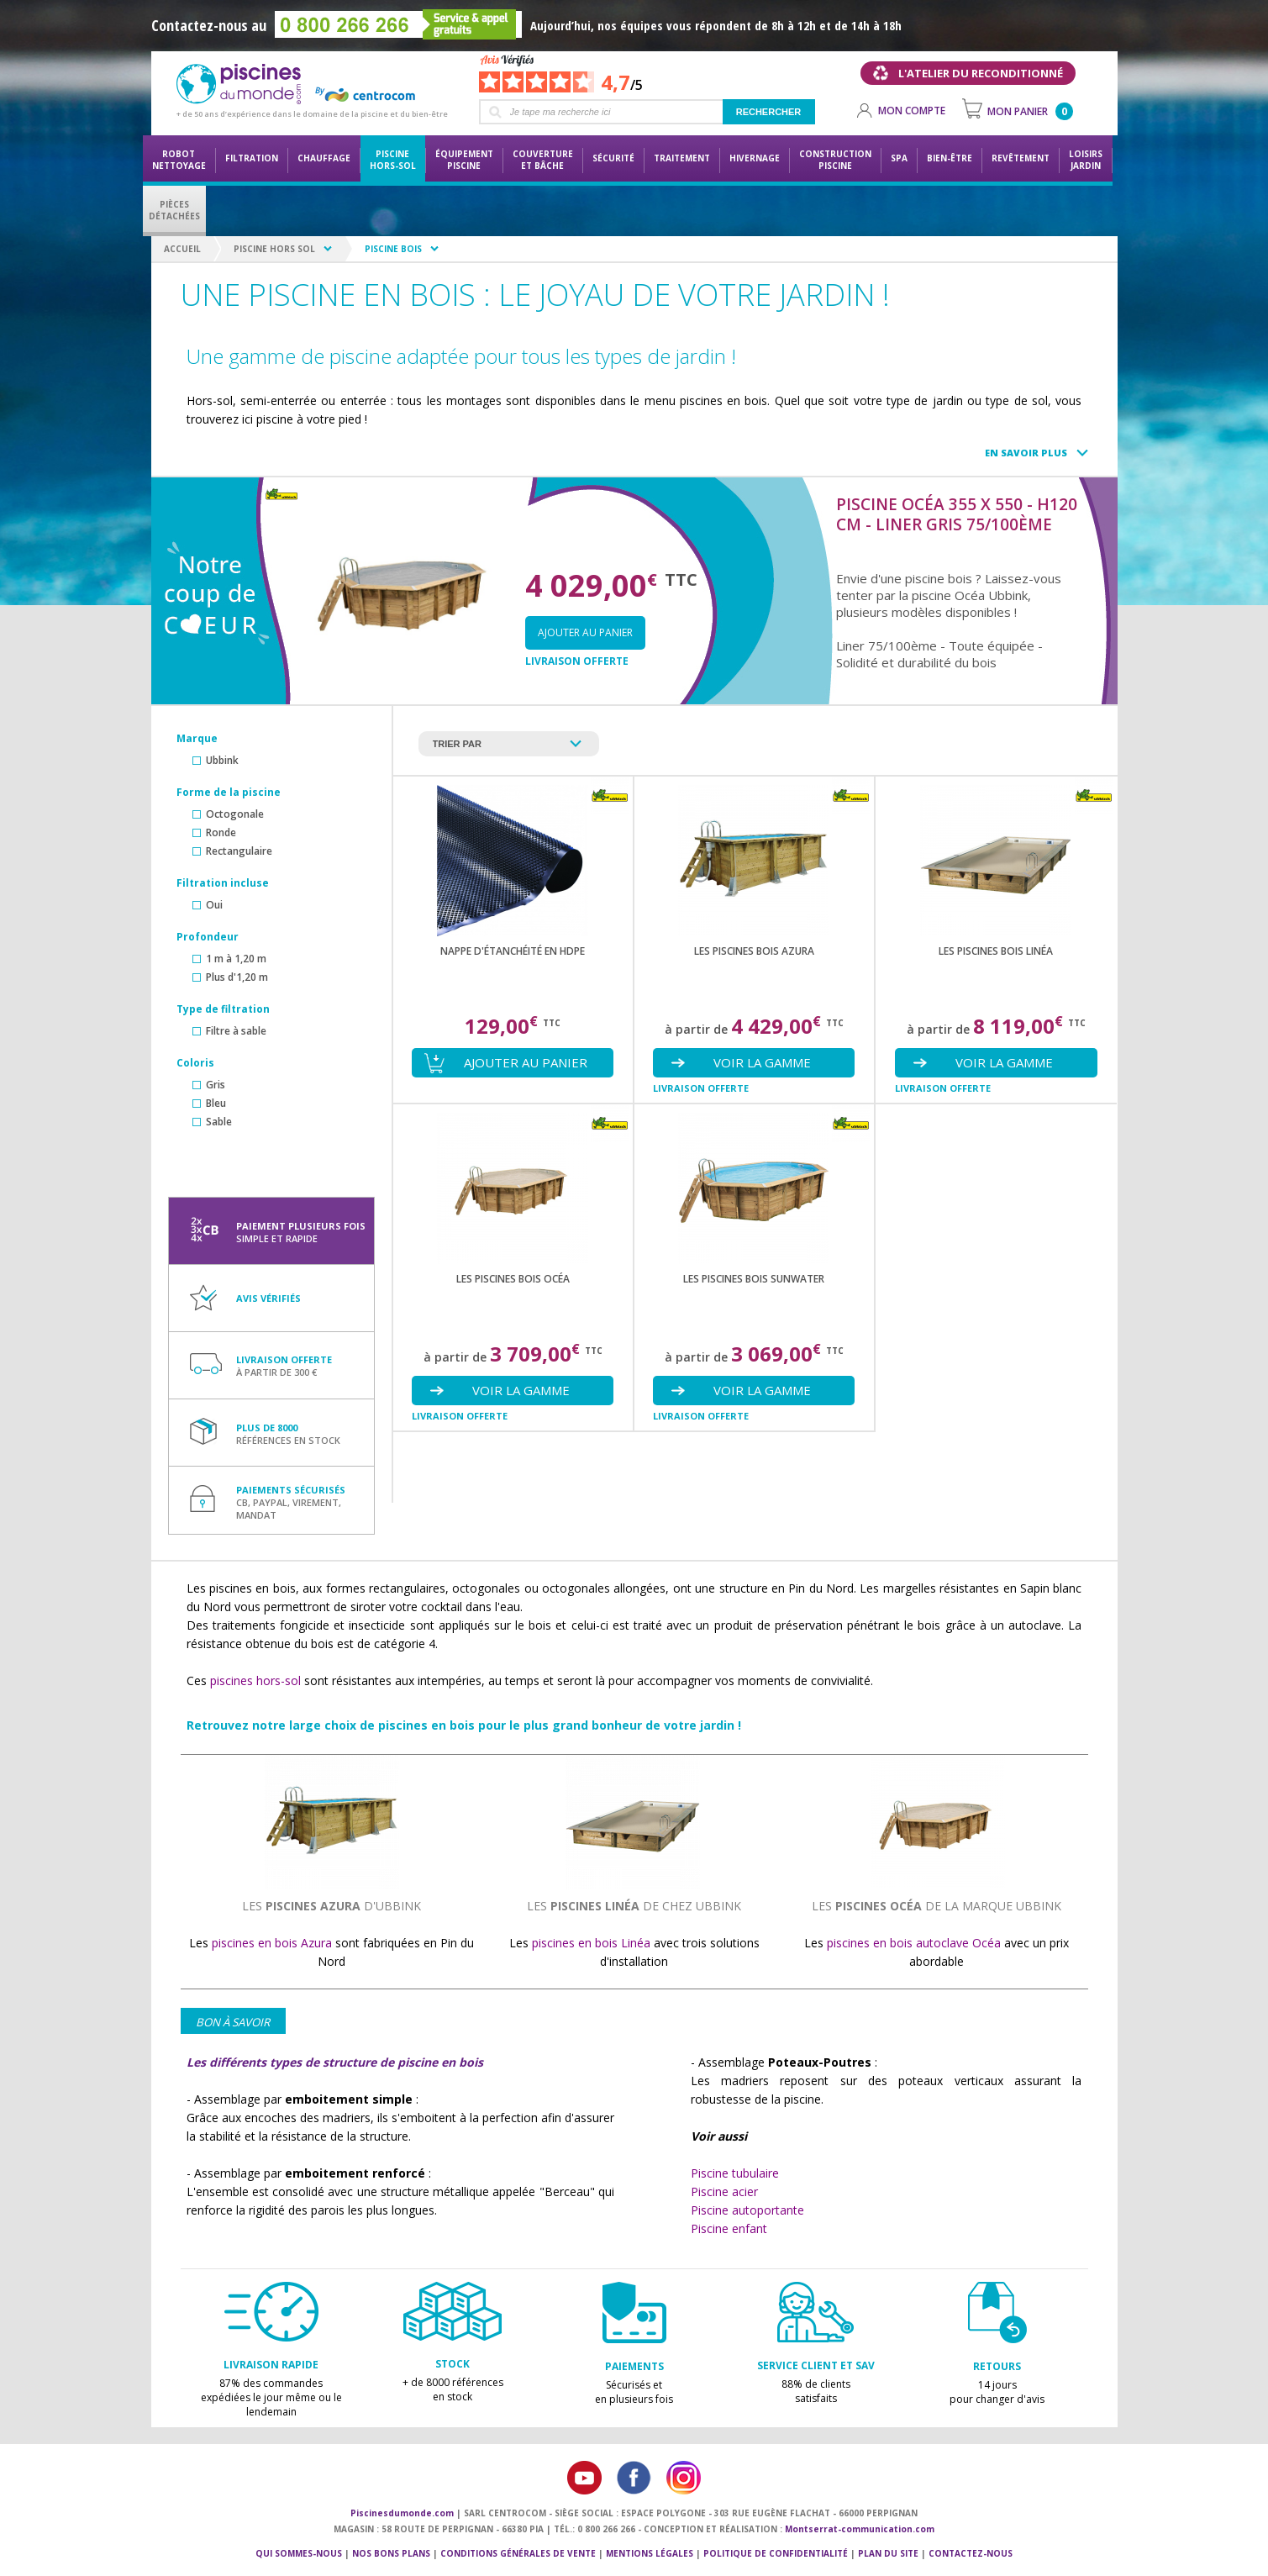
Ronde (221, 832)
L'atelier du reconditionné (980, 73)
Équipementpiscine (464, 159)
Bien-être (949, 158)
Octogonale (235, 814)
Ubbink (222, 760)
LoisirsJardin (1085, 159)
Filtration (251, 158)
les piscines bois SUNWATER (753, 1279)
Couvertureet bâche (543, 159)
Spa (899, 158)
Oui (214, 905)
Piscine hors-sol (393, 159)
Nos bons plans (391, 2553)
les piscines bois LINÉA (996, 951)
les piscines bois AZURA (754, 951)
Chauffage (323, 158)
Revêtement (1021, 158)
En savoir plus (1026, 452)
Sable (219, 1121)
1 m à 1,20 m (236, 958)
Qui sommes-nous (298, 2553)
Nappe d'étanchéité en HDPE (512, 951)
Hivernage (754, 158)
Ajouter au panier (585, 632)
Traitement (682, 158)
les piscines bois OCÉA (513, 1279)
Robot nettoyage (179, 159)
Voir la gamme (762, 1062)
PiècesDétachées (174, 210)
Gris (215, 1084)
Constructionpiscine (835, 159)
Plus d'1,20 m (237, 977)
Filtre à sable (236, 1031)
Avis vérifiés (268, 1298)
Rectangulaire (239, 851)
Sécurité (613, 158)
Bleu (216, 1103)
